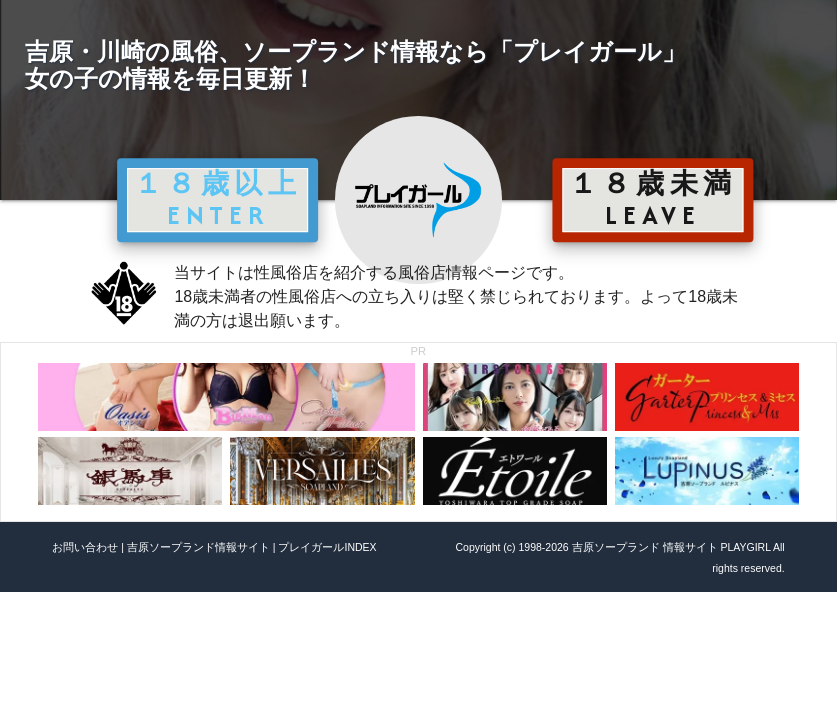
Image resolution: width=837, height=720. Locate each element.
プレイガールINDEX (327, 547)
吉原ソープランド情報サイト (198, 547)
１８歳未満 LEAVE (653, 199)
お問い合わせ (85, 547)
